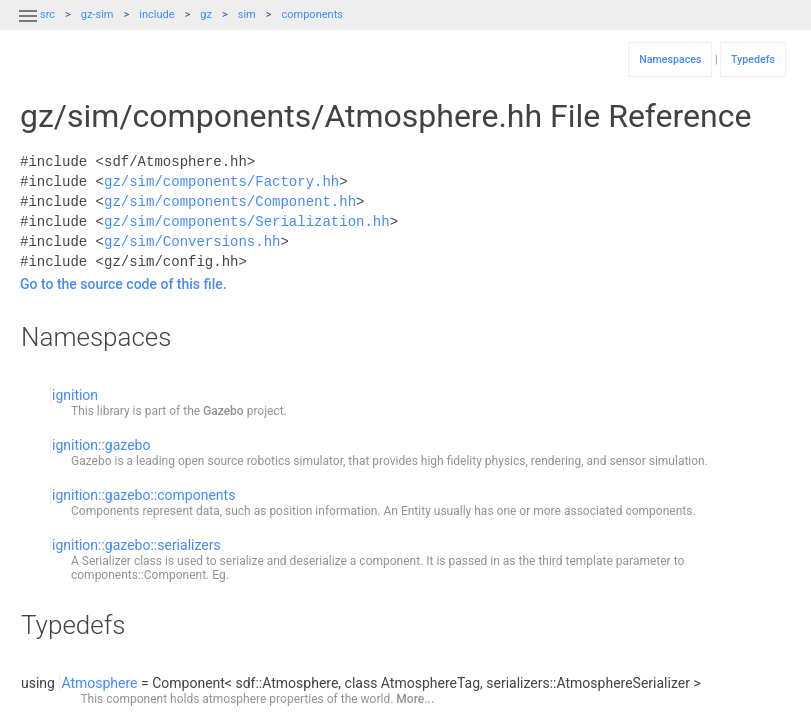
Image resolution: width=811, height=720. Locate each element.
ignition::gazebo (101, 445)
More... (415, 699)
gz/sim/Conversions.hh (192, 241)
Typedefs (753, 59)
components (312, 14)
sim (247, 14)
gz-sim (97, 14)
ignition (75, 395)
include (156, 14)
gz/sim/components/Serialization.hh (247, 221)
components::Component (138, 575)
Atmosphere (99, 683)
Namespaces (670, 59)
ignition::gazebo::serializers (136, 545)
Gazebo (223, 411)
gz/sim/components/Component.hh (230, 201)
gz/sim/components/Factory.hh (221, 181)
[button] (28, 28)
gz (206, 14)
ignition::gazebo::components (143, 495)
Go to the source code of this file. (123, 284)
